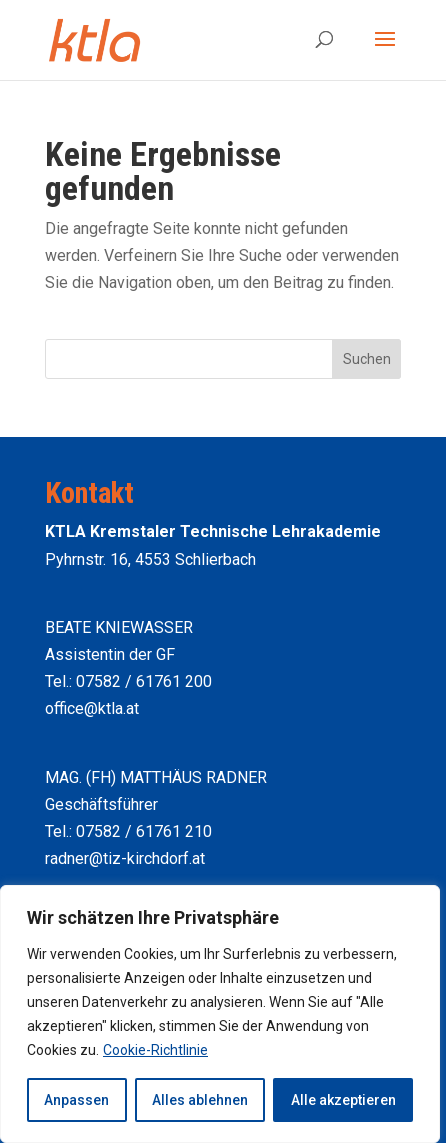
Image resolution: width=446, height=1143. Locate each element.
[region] (220, 1014)
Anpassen (76, 1100)
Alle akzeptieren (343, 1100)
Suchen (367, 359)
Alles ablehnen (200, 1100)
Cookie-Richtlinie (155, 1050)
